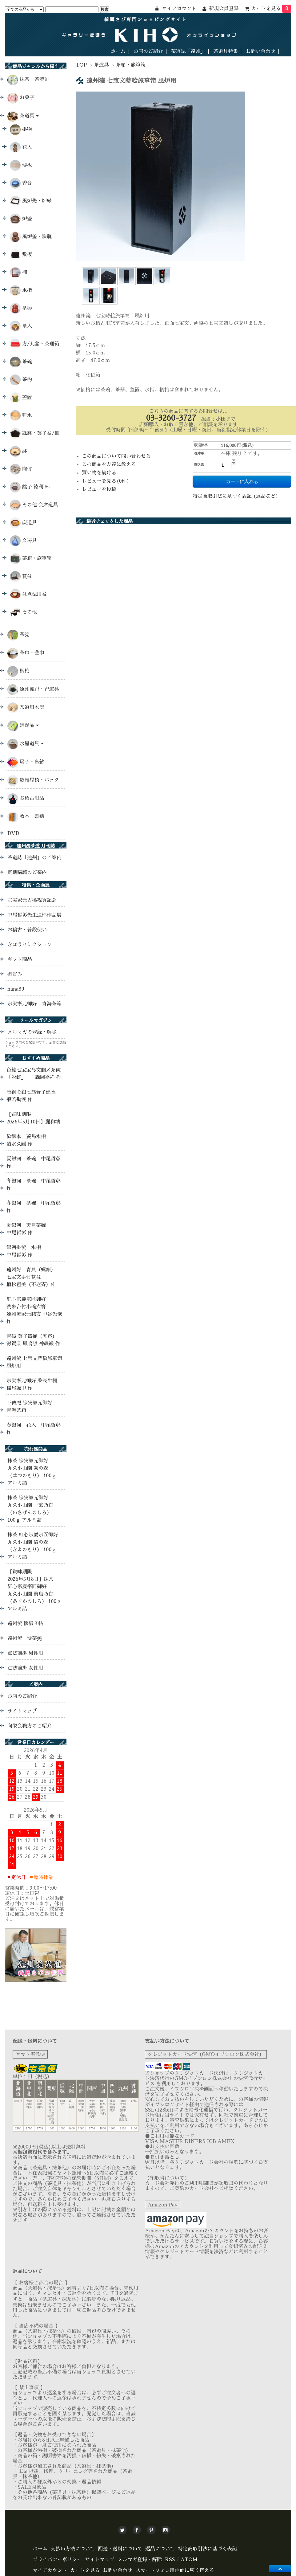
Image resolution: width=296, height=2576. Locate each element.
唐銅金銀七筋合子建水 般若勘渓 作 (36, 1096)
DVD (13, 833)
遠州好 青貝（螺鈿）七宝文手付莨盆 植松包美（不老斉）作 (31, 1277)
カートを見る (271, 8)
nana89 (15, 989)
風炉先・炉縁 (31, 201)
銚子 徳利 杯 (30, 487)
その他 (23, 612)
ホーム (118, 51)
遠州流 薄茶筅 (24, 1638)
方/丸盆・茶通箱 (34, 344)
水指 (21, 290)
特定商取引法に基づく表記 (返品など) (235, 496)
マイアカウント (50, 2570)
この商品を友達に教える (109, 464)
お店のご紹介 (148, 51)
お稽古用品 (32, 798)
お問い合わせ (260, 51)
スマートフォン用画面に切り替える (174, 2570)
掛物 (21, 129)
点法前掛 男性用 (25, 1653)
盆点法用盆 (28, 594)
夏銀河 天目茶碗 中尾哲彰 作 (28, 1229)
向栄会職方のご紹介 (29, 1725)
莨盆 (21, 576)
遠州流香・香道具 (39, 689)
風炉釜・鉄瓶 (31, 236)
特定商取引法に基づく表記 (207, 2548)
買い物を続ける (99, 472)
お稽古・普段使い (27, 929)
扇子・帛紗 (32, 761)
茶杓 (21, 379)
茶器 (21, 308)
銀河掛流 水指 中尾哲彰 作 (26, 1251)
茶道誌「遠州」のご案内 (34, 857)
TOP (81, 65)
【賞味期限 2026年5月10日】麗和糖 (33, 1118)
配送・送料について (120, 2548)
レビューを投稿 (99, 489)
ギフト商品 (19, 959)
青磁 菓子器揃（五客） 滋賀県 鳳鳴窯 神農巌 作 (33, 1340)
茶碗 (21, 362)
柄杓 (25, 671)
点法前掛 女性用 (25, 1668)
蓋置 (21, 397)
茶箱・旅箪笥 (131, 65)
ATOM (189, 2559)
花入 (21, 147)
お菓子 (27, 97)
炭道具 (23, 522)
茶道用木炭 (32, 707)
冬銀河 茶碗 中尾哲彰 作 (33, 1185)
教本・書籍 (32, 816)
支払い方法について (72, 2548)
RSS (170, 2559)
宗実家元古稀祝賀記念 (32, 900)
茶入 (21, 326)
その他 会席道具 (34, 505)
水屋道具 (32, 743)
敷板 (21, 254)
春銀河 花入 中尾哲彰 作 (33, 1429)
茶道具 (101, 65)
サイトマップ (22, 1711)
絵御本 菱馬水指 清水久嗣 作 (28, 1140)
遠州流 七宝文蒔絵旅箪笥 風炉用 (34, 1362)
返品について (160, 2548)
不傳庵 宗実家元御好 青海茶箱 (29, 1406)
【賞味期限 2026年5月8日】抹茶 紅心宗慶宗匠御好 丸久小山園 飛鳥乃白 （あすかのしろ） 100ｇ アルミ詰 (34, 1590)
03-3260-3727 (171, 418)
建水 (21, 415)
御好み (14, 974)
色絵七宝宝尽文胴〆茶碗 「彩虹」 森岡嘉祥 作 (33, 1074)
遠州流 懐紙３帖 (25, 1623)
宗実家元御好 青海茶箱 (34, 1003)
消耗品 (29, 725)
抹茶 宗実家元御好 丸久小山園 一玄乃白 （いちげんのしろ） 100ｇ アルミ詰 (30, 1509)
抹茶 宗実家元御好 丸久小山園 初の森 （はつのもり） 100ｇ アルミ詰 (31, 1472)
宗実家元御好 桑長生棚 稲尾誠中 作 (31, 1384)
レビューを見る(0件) (105, 481)
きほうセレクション (29, 944)
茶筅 (25, 634)
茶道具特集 (225, 51)
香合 (21, 183)
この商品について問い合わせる (116, 456)
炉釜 (21, 219)
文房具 (23, 540)
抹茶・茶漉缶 (34, 79)
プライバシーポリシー (57, 2559)
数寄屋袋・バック (39, 780)
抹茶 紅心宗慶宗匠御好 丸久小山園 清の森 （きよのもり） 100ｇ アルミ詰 (32, 1546)
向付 (21, 469)
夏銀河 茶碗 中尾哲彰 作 (33, 1162)
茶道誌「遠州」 (188, 51)
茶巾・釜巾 (32, 652)
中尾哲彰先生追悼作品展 (34, 915)
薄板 (21, 165)
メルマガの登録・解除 (32, 1032)
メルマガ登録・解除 (140, 2559)
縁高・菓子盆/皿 (34, 433)
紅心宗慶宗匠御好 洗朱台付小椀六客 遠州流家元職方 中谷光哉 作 (34, 1310)
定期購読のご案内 (27, 872)
